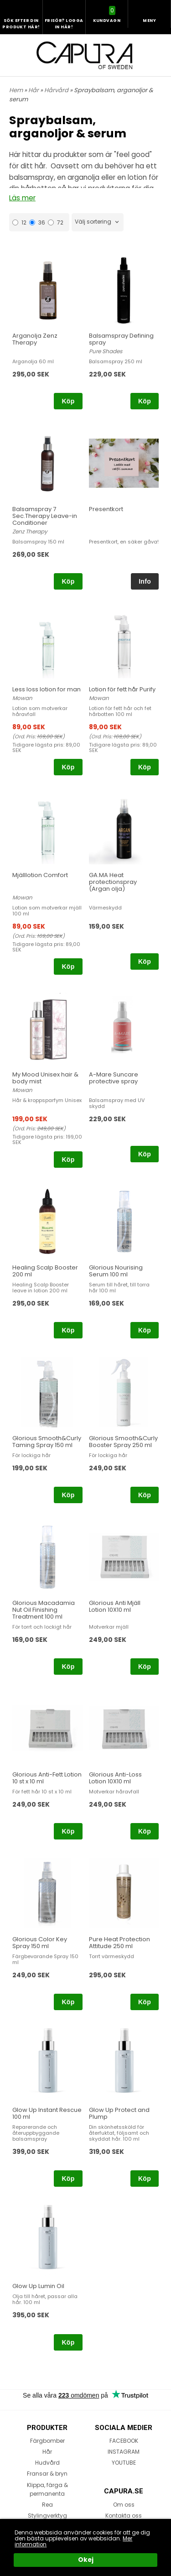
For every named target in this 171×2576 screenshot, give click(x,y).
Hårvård (57, 90)
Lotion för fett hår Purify (122, 689)
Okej (85, 2559)
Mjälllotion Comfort (40, 875)
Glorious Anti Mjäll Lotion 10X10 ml (114, 1606)
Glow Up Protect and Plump (119, 2113)
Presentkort (106, 509)
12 (19, 222)
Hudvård (47, 2462)
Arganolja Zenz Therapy (34, 339)
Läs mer (22, 198)
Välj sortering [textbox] (93, 222)
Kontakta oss (123, 2515)
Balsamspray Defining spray (121, 339)
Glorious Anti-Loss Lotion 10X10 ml (115, 1778)
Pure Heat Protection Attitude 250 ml (119, 1942)
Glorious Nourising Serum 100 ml (116, 1271)
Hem (16, 90)
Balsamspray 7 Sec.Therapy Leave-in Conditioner (44, 516)
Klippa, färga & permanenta (47, 2489)
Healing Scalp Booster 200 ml (45, 1271)
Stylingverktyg (47, 2515)
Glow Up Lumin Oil (38, 2286)
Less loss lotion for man (46, 689)
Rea (47, 2504)
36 (37, 222)
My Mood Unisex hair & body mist (45, 1078)
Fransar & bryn (47, 2473)
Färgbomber (47, 2441)
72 (55, 222)
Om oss (124, 2504)
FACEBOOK (123, 2441)
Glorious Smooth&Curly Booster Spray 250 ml (123, 1441)
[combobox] (97, 222)
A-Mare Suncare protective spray (113, 1078)
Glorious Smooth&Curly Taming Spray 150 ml (46, 1441)
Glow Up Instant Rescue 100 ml (47, 2113)
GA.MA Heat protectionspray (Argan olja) (113, 882)
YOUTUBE (124, 2462)
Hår (34, 90)
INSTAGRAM (124, 2452)
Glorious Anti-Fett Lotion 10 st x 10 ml (47, 1778)
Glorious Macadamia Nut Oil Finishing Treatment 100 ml (43, 1610)
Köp (68, 401)
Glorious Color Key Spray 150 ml (39, 1942)
